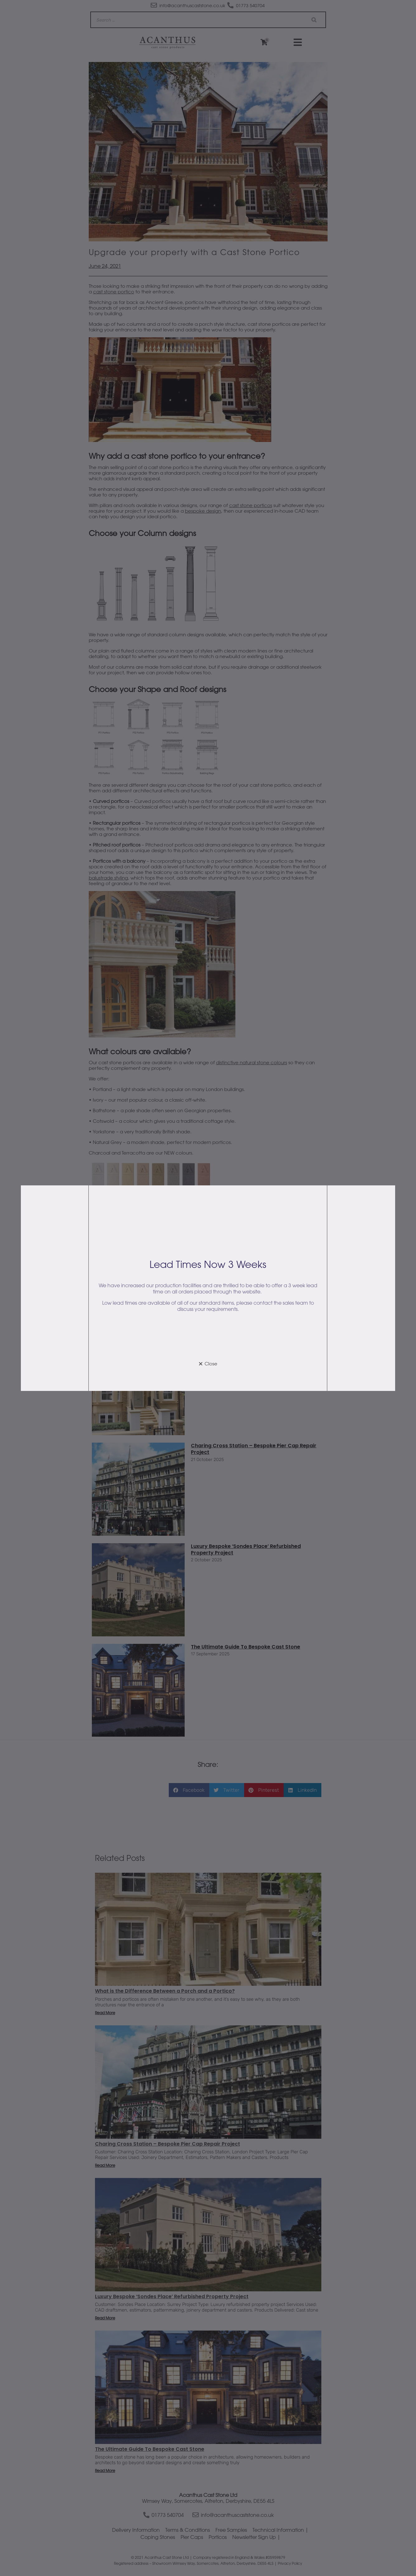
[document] (208, 1288)
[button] (207, 1363)
